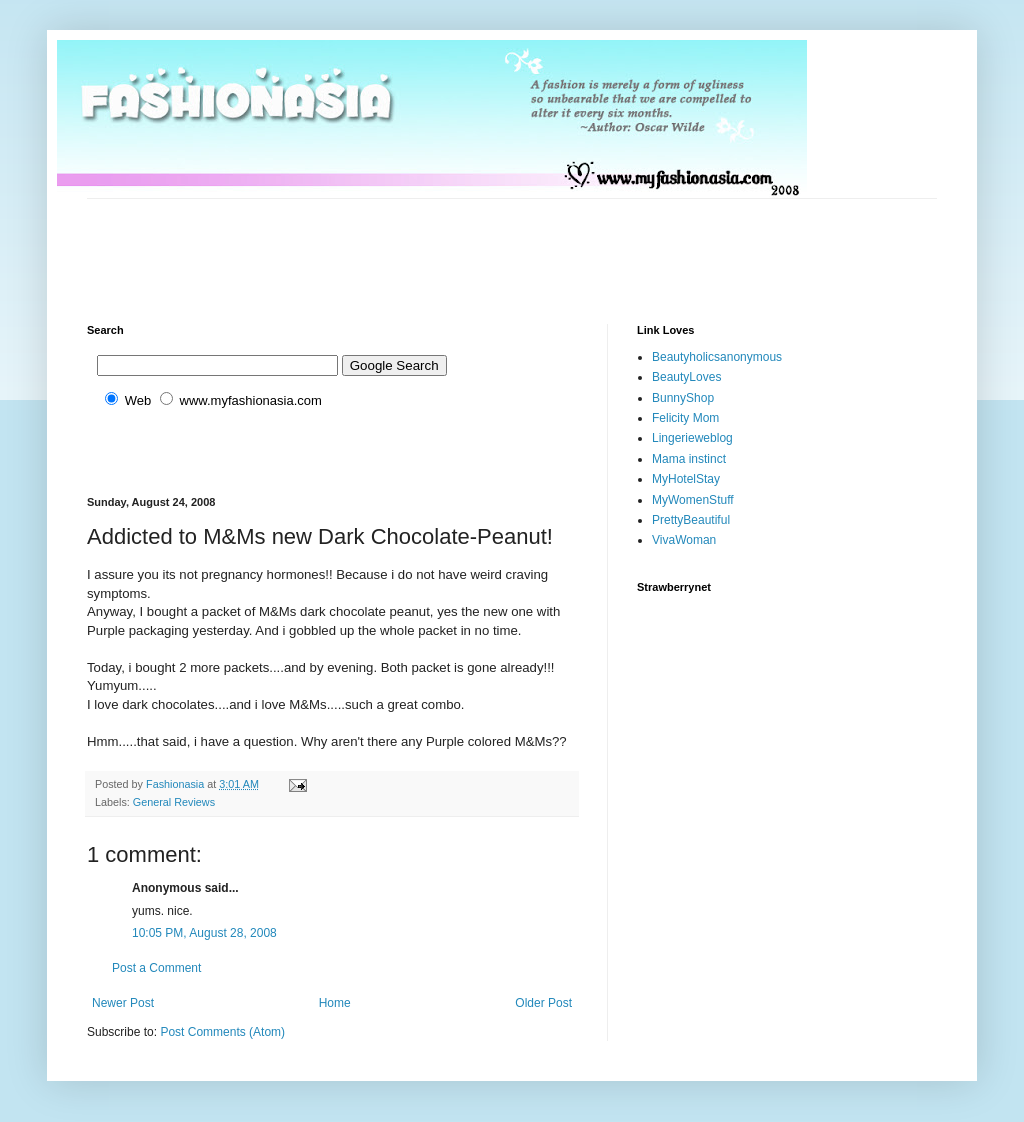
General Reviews (174, 802)
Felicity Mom (685, 418)
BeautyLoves (686, 377)
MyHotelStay (686, 479)
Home (335, 1003)
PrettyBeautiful (691, 520)
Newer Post (123, 1003)
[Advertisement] (451, 244)
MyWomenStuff (693, 500)
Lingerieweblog (692, 438)
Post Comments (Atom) (222, 1032)
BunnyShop (683, 398)
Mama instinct (689, 459)
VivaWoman (684, 540)
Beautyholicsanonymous (717, 357)
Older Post (543, 1003)
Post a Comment (156, 968)
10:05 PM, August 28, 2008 (204, 933)
